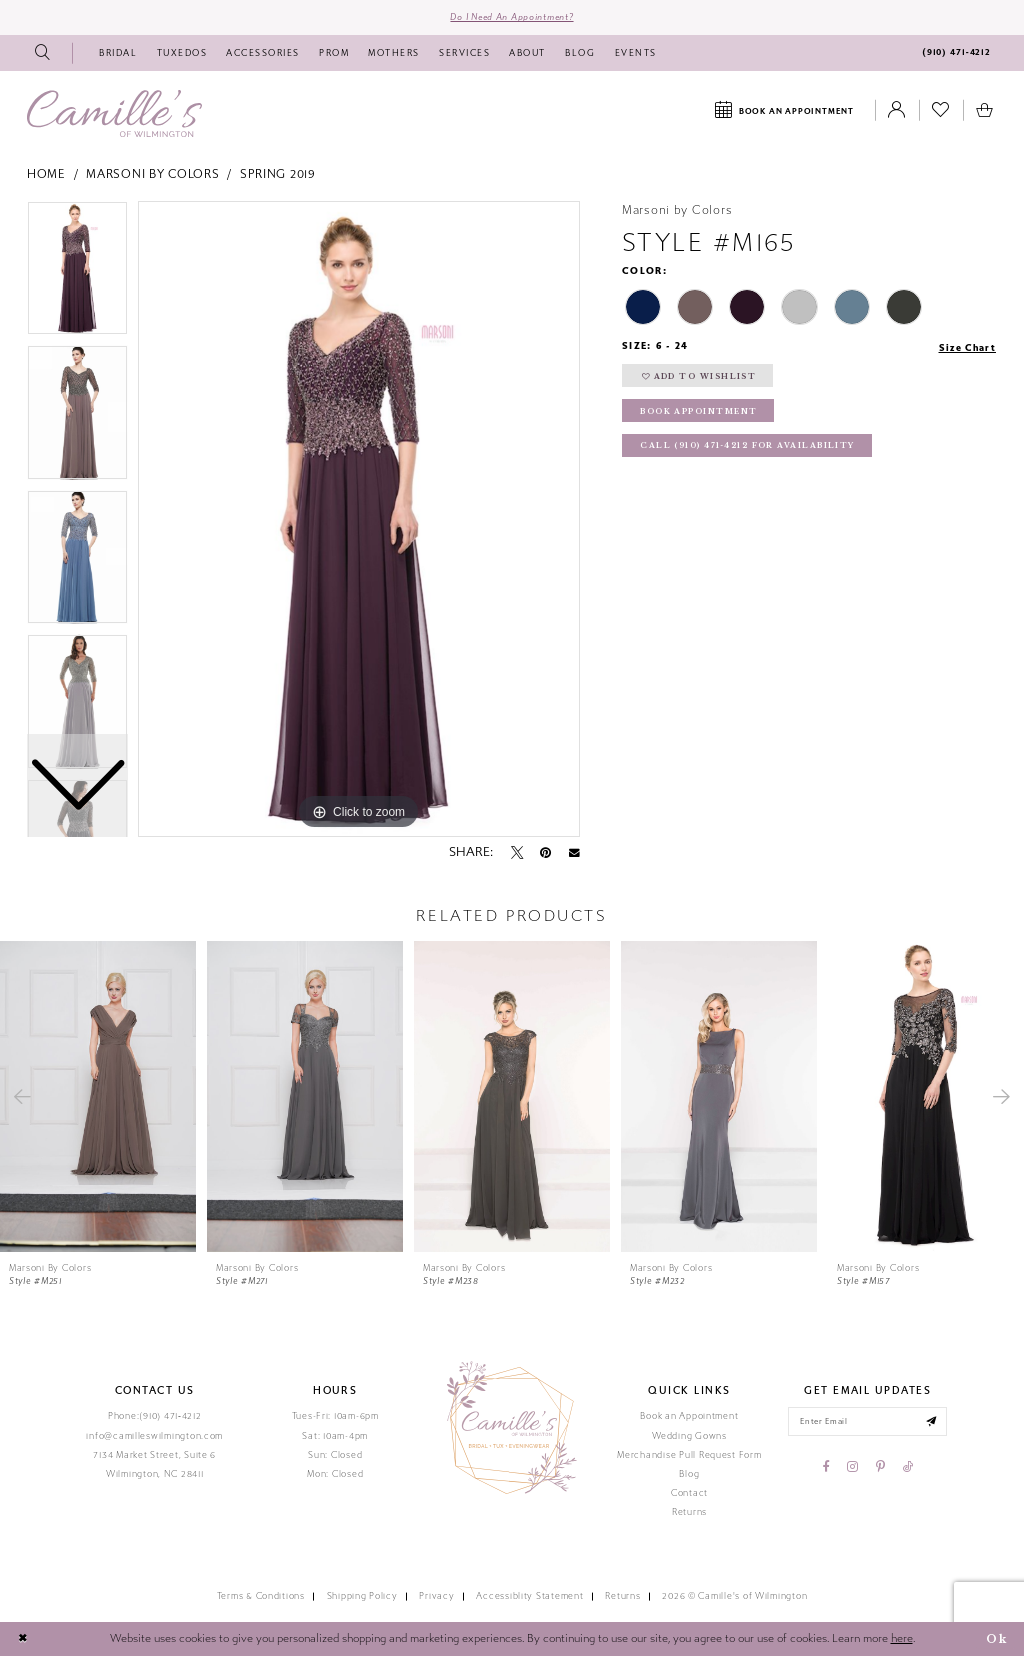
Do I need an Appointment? (512, 17)
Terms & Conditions (261, 1597)
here (902, 1638)
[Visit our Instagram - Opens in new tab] (852, 1468)
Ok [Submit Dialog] (996, 1639)
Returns (689, 1512)
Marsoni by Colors (152, 175)
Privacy (436, 1597)
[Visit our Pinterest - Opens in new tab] (880, 1468)
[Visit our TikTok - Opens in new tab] (908, 1468)
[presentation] (98, 1097)
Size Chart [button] (966, 348)
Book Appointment (699, 412)
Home (46, 175)
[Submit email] (932, 1422)
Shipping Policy (362, 1597)
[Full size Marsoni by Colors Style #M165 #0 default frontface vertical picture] (359, 519)
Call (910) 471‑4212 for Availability (747, 447)
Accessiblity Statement (529, 1597)
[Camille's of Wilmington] (114, 113)
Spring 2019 (278, 175)
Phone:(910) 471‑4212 (155, 1417)
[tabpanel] (359, 519)
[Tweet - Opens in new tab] (517, 853)
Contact (689, 1493)
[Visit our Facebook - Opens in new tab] (826, 1468)
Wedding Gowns (689, 1436)
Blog (689, 1474)
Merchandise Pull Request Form (689, 1455)
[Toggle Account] (897, 111)
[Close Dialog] (23, 1640)
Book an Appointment (689, 1417)
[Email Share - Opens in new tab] (574, 853)
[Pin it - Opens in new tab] (545, 853)
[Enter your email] (867, 1422)
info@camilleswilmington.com (154, 1436)
